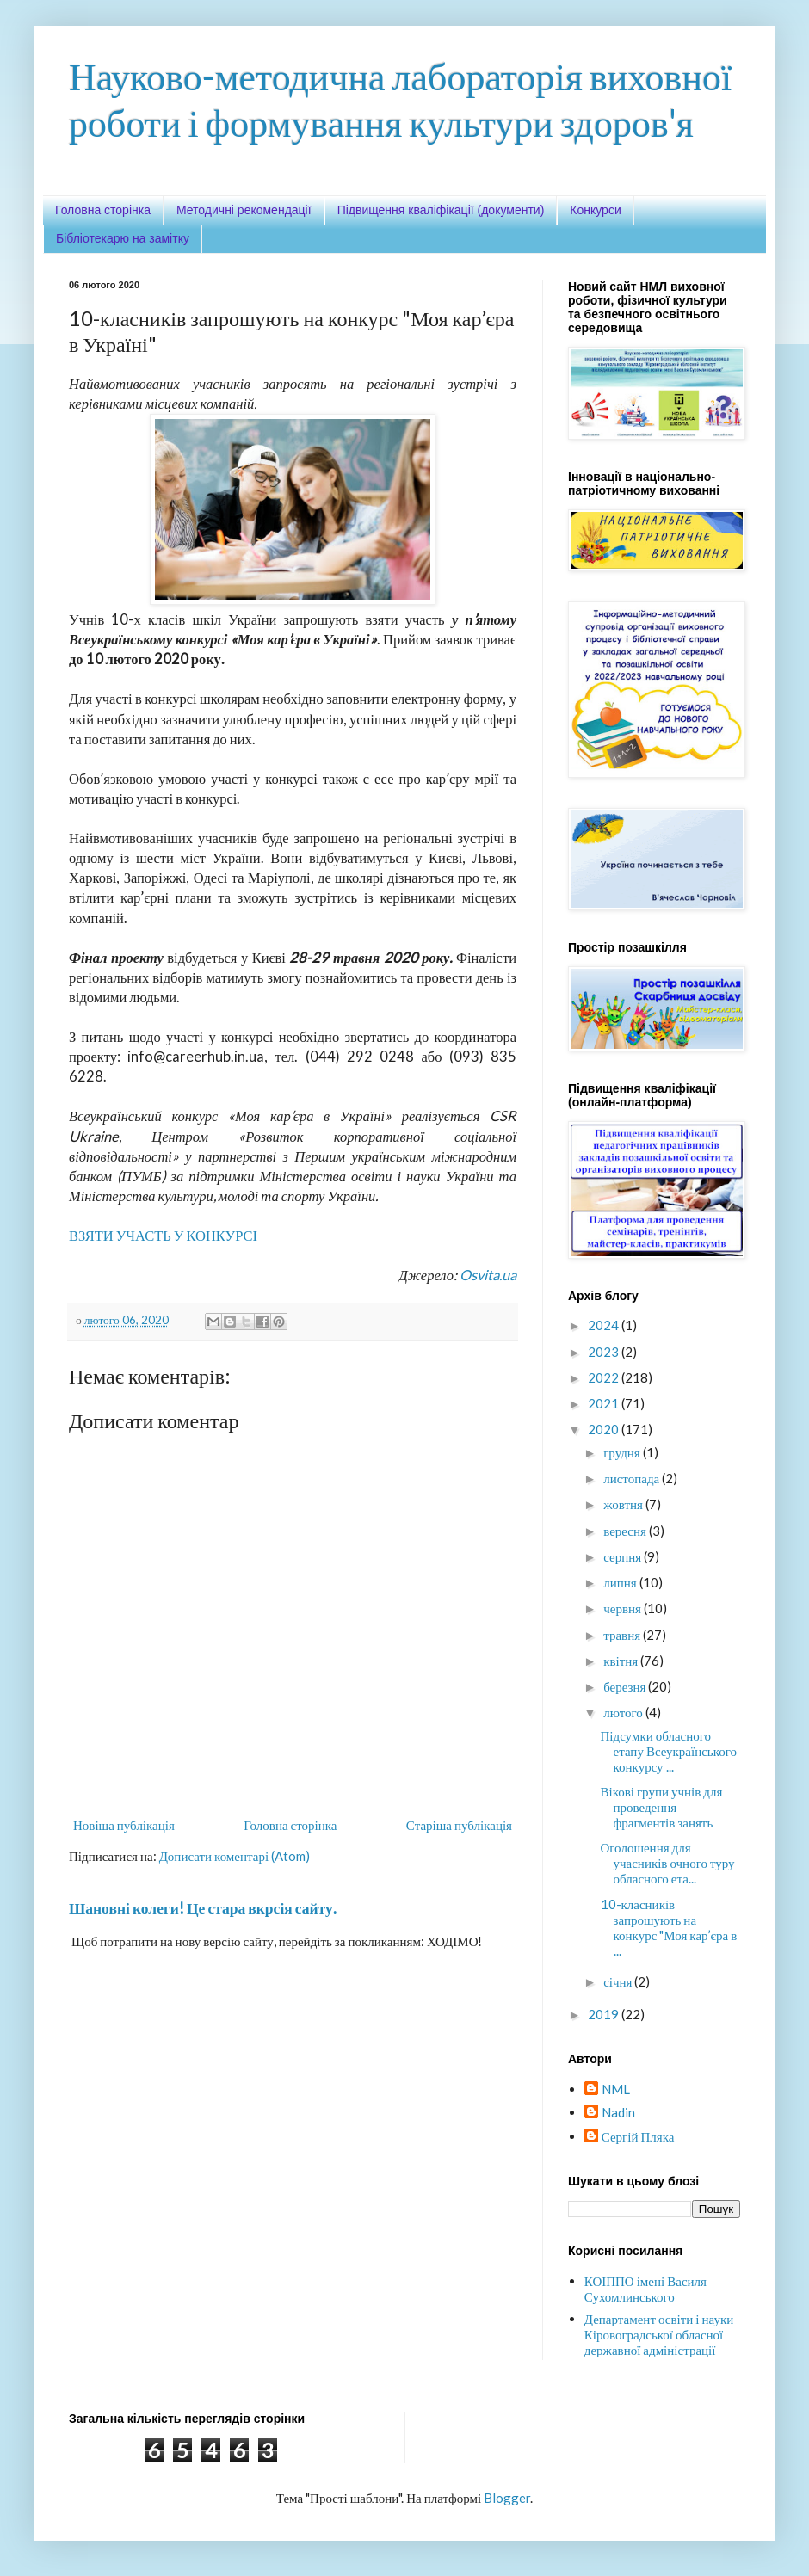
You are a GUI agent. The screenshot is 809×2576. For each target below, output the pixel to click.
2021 (604, 1403)
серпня (623, 1556)
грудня (623, 1452)
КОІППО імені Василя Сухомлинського (645, 2288)
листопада (632, 1478)
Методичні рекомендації (244, 210)
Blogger (507, 2497)
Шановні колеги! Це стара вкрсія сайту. (203, 1908)
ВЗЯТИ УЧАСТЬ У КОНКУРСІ (163, 1235)
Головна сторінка (103, 210)
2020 (604, 1429)
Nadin (618, 2112)
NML (616, 2089)
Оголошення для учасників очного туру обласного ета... (668, 1863)
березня (625, 1686)
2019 (604, 2014)
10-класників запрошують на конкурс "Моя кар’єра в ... (669, 1927)
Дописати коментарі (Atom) (234, 1856)
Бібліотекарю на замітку (122, 238)
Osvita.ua (488, 1275)
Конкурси (595, 210)
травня (623, 1634)
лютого (624, 1712)
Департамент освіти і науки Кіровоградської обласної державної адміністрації (658, 2334)
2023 (604, 1351)
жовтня (624, 1504)
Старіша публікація (459, 1825)
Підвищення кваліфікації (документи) (441, 210)
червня (623, 1608)
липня (621, 1582)
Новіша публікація (124, 1825)
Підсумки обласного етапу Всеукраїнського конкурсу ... (669, 1751)
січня (618, 1981)
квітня (621, 1660)
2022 (604, 1377)
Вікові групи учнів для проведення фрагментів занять (662, 1807)
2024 (604, 1325)
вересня (626, 1530)
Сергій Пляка (638, 2136)
